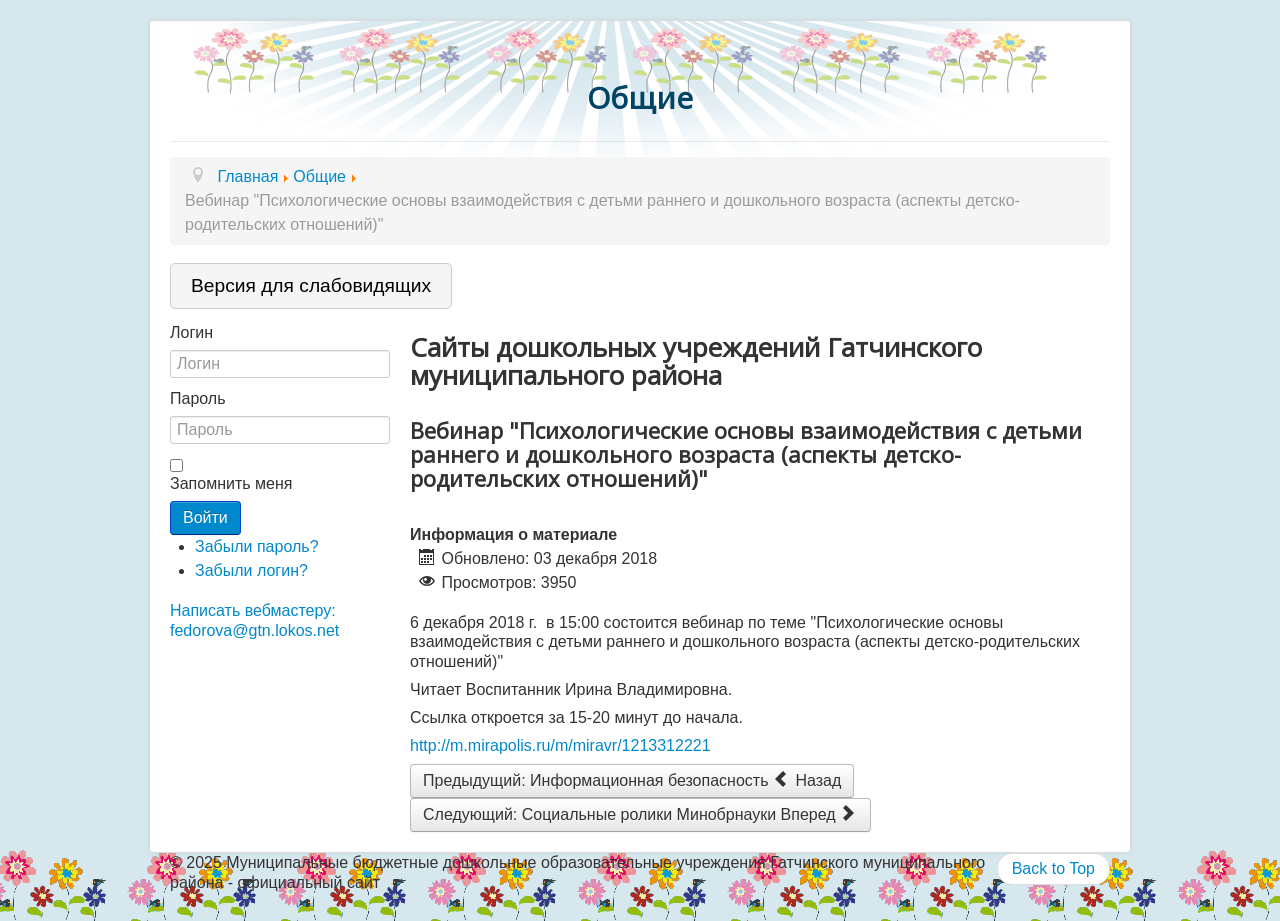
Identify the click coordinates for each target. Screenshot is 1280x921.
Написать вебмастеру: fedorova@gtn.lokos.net (254, 620)
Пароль (198, 398)
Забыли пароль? (257, 546)
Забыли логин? (251, 570)
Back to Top (1053, 868)
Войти (205, 517)
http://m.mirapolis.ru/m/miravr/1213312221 (560, 745)
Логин (191, 332)
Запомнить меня (231, 483)
